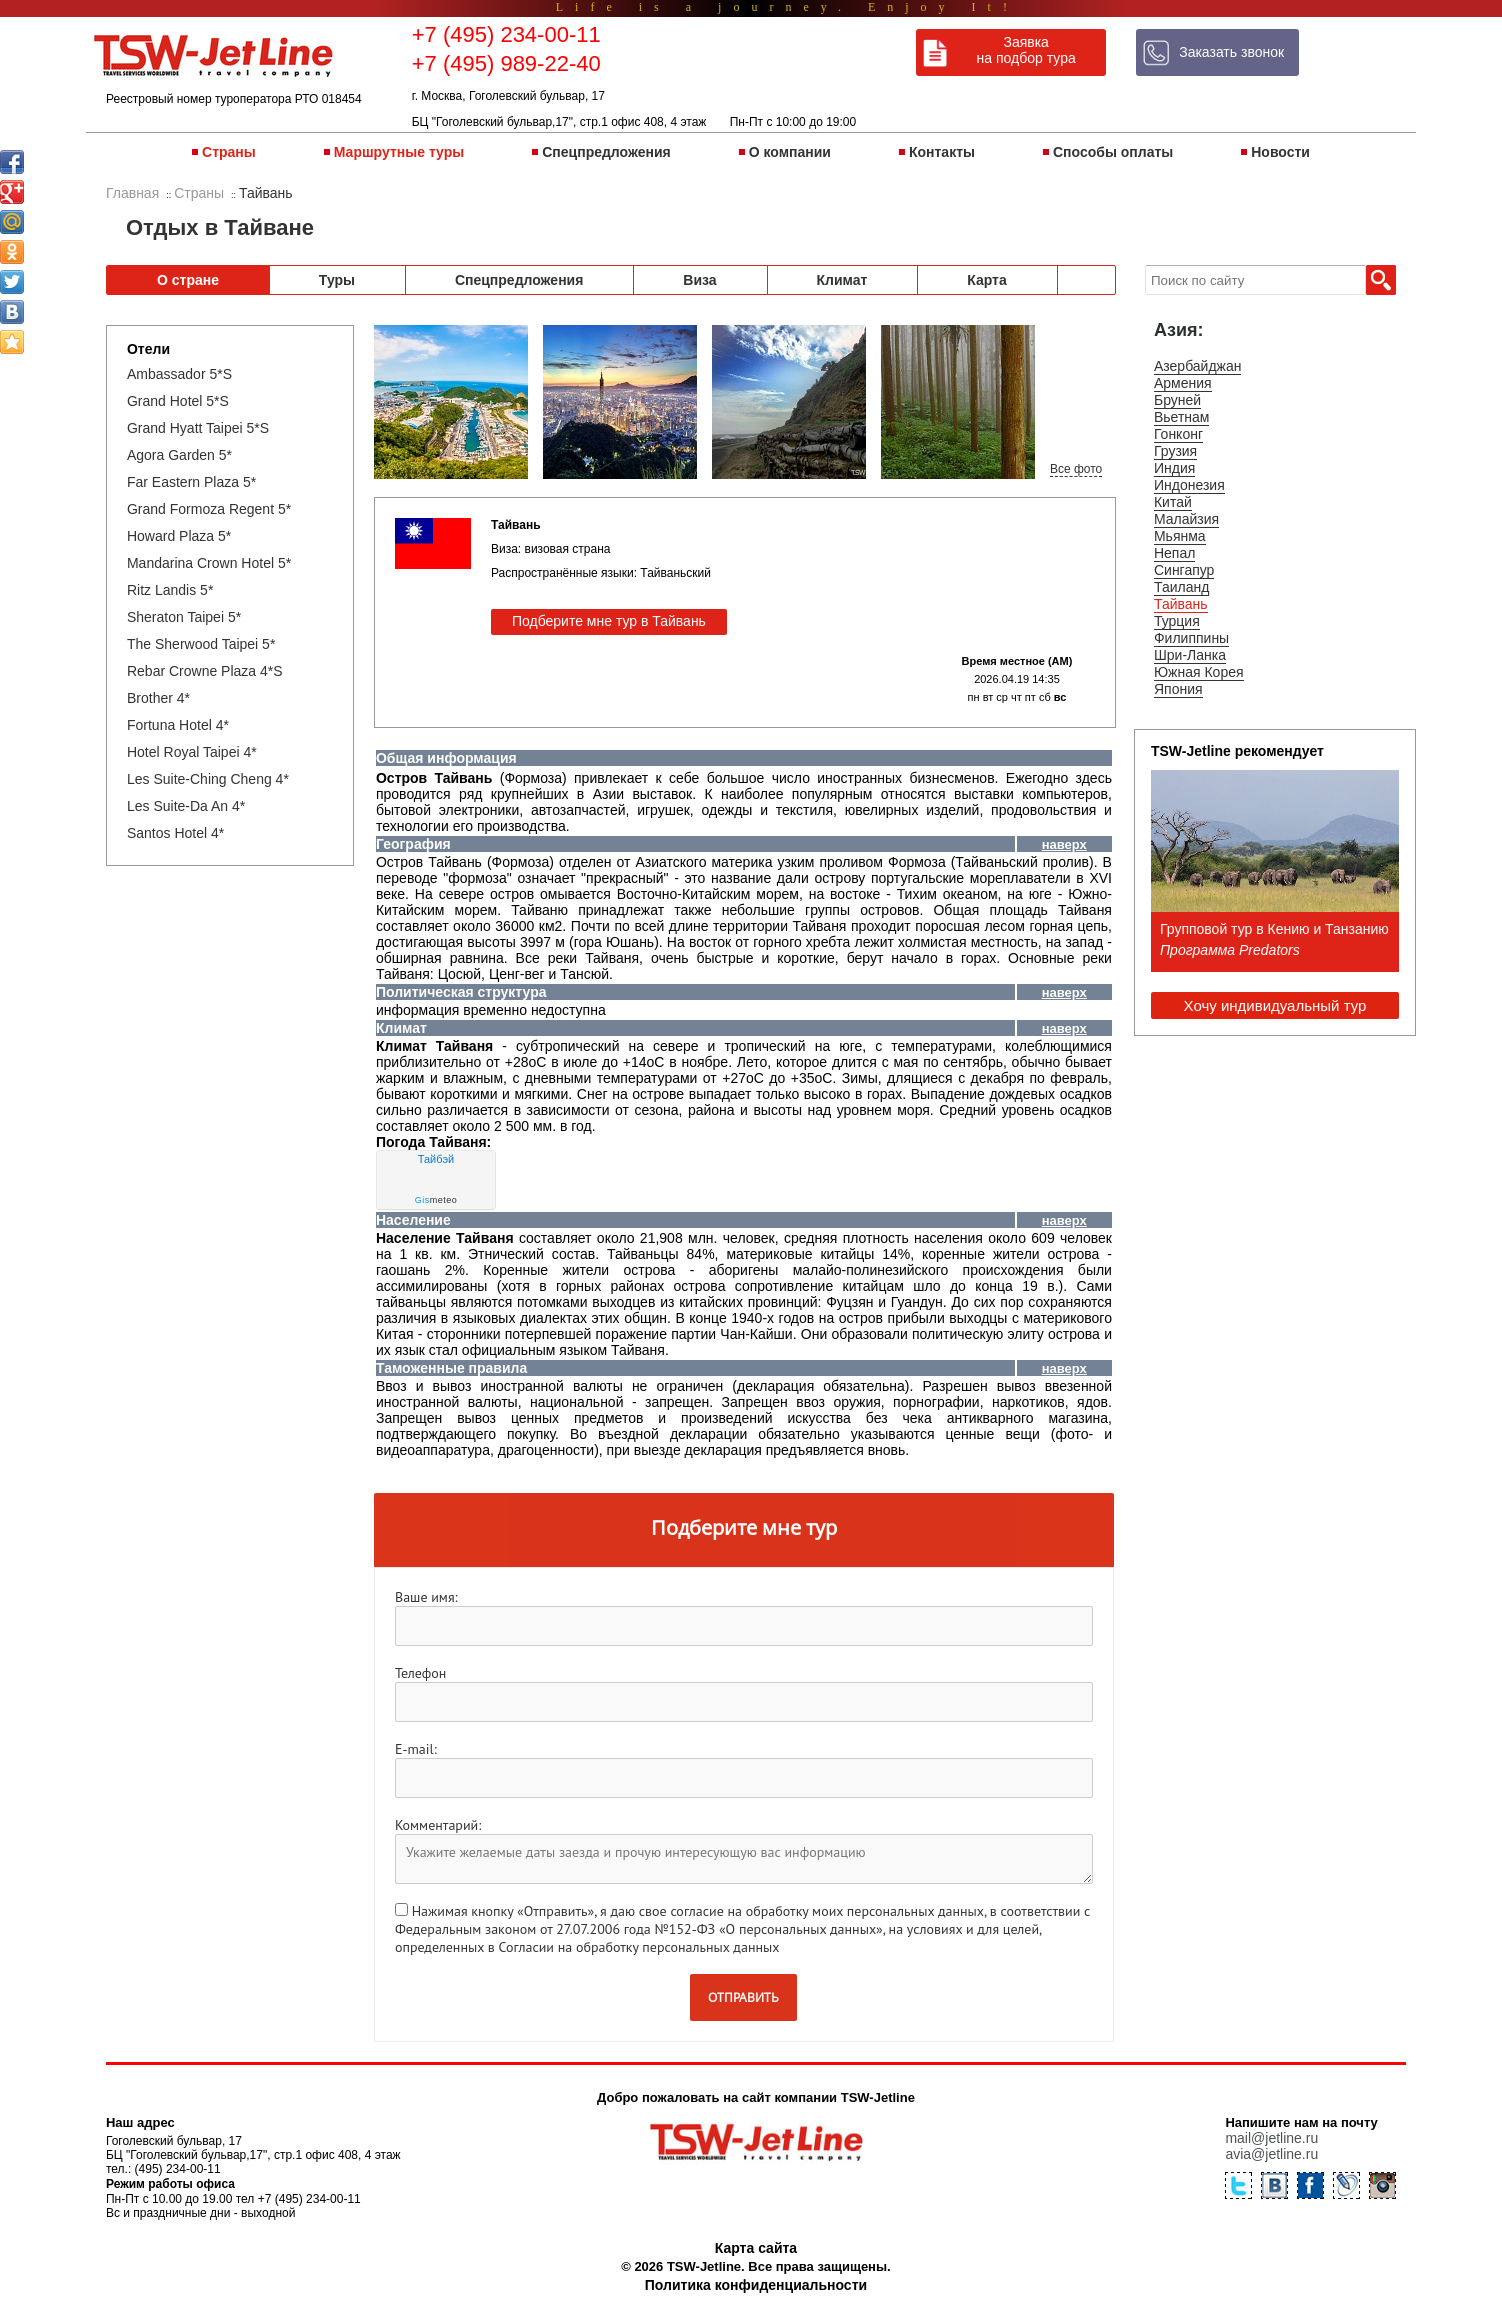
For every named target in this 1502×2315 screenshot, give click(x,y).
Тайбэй (436, 1159)
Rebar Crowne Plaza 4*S (205, 671)
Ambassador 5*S (179, 374)
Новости (1280, 152)
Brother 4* (158, 698)
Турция (1177, 621)
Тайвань (1181, 604)
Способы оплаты (1113, 152)
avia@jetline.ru (1271, 2154)
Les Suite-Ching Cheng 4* (208, 779)
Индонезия (1189, 485)
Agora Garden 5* (179, 455)
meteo (436, 1200)
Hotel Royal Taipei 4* (192, 752)
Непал (1174, 553)
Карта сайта (756, 2248)
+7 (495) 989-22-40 (506, 63)
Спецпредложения (606, 152)
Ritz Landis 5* (170, 590)
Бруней (1177, 400)
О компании (790, 152)
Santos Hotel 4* (175, 833)
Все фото (1076, 469)
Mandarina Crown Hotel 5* (209, 563)
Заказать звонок (1231, 52)
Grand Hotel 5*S (178, 401)
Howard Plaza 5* (179, 536)
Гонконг (1178, 434)
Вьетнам (1182, 417)
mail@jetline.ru (1271, 2138)
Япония (1178, 689)
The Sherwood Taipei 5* (201, 644)
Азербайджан (1198, 366)
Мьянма (1180, 536)
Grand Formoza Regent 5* (209, 509)
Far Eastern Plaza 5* (191, 482)
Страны (229, 152)
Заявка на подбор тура (1026, 50)
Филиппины (1191, 638)
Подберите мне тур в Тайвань (609, 621)
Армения (1183, 383)
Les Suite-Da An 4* (186, 806)
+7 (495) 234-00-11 (506, 34)
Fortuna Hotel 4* (178, 725)
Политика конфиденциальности (756, 2285)
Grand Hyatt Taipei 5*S (198, 428)
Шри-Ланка (1190, 655)
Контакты (942, 152)
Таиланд (1181, 587)
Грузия (1175, 451)
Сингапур (1184, 570)
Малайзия (1186, 519)
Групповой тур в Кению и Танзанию (1274, 929)
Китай (1173, 502)
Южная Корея (1199, 672)
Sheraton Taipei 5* (184, 617)
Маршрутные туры (399, 152)
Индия (1174, 468)
